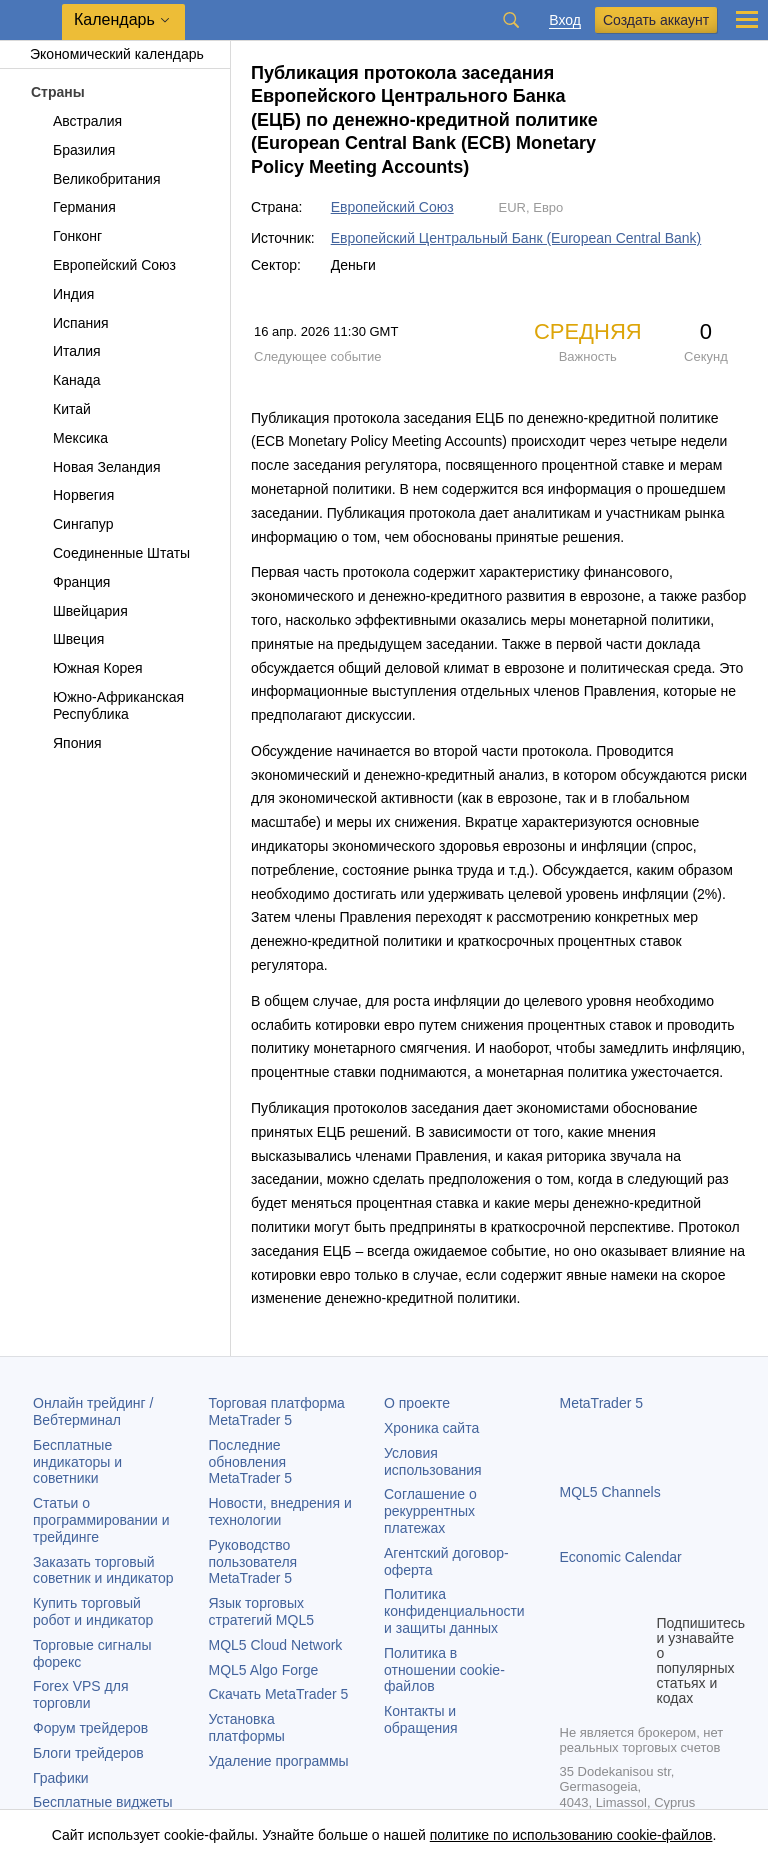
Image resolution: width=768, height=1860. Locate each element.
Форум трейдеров (90, 1728)
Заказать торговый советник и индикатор (103, 1570)
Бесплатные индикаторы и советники (77, 1462)
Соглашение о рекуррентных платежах (430, 1511)
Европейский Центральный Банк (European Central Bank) (516, 238)
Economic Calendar (621, 1557)
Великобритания (95, 179)
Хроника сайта (431, 1428)
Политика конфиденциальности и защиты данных (454, 1611)
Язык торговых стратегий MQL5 (261, 1611)
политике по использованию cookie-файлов (571, 1835)
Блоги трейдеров (88, 1753)
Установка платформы (247, 1727)
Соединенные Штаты (110, 553)
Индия (62, 294)
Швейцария (79, 611)
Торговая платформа (277, 1411)
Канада (65, 380)
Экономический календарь (107, 54)
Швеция (67, 639)
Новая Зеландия (95, 467)
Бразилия (72, 150)
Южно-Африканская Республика (107, 705)
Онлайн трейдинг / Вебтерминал (93, 1411)
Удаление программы (279, 1761)
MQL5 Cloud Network (276, 1645)
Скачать (279, 1694)
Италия (65, 351)
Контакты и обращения (421, 1719)
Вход (565, 20)
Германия (73, 207)
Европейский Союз (103, 265)
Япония (66, 743)
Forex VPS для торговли (81, 1694)
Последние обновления (251, 1462)
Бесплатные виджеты (103, 1802)
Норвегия (72, 495)
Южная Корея (86, 668)
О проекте (417, 1403)
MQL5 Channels (610, 1492)
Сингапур (71, 524)
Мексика (69, 438)
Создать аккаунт (656, 20)
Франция (70, 582)
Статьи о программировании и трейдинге (101, 1520)
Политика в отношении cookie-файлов (444, 1670)
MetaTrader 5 (602, 1403)
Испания (69, 323)
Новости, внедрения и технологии (280, 1511)
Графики (61, 1778)
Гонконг (66, 236)
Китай (60, 409)
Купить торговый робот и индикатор (93, 1611)
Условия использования (433, 1461)
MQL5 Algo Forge (264, 1670)
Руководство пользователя (253, 1562)
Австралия (76, 121)
